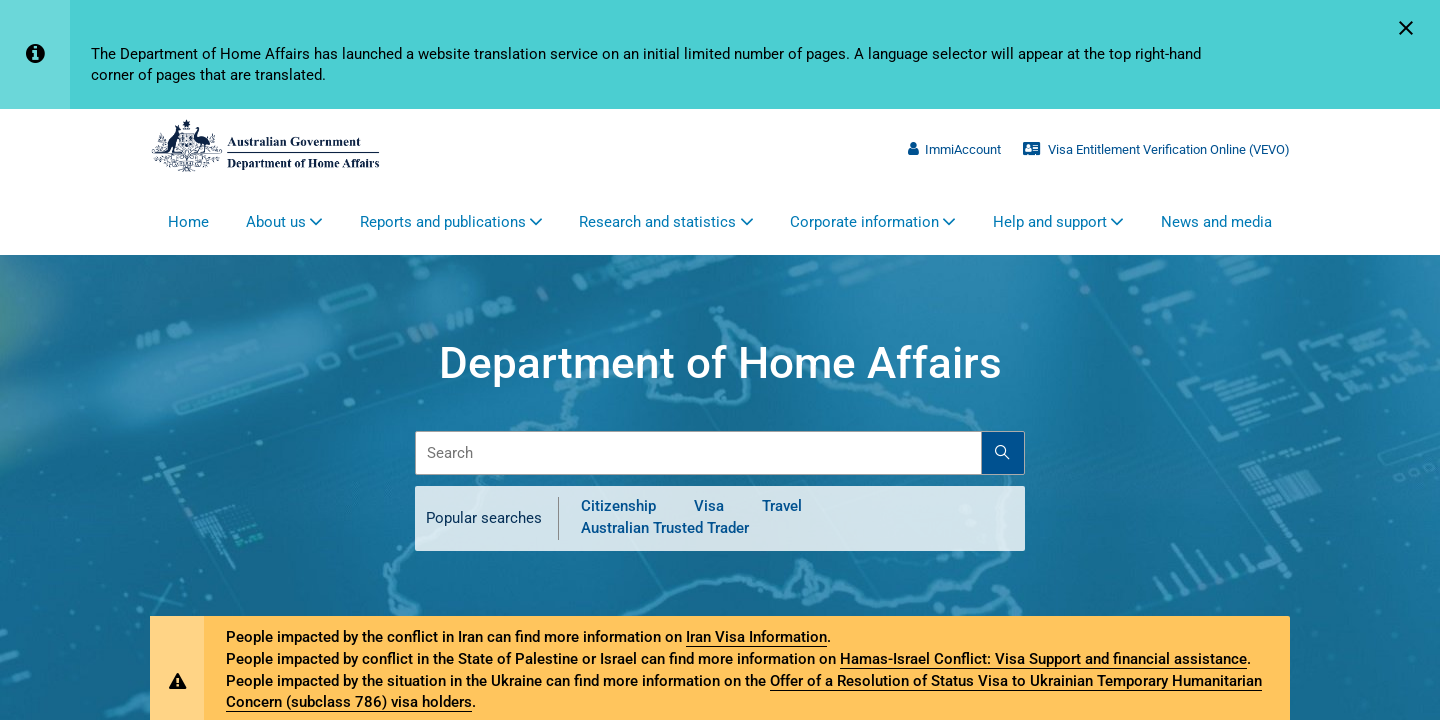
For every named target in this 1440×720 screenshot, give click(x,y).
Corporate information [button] (864, 222)
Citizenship (618, 507)
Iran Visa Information (756, 637)
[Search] (1003, 453)
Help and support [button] (1050, 222)
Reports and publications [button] (443, 222)
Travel (782, 507)
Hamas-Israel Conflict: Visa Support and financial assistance (1043, 659)
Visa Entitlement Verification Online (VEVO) (1156, 149)
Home (188, 222)
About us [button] (276, 222)
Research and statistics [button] (657, 222)
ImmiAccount (954, 149)
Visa (709, 507)
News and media (1216, 222)
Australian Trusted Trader (665, 528)
